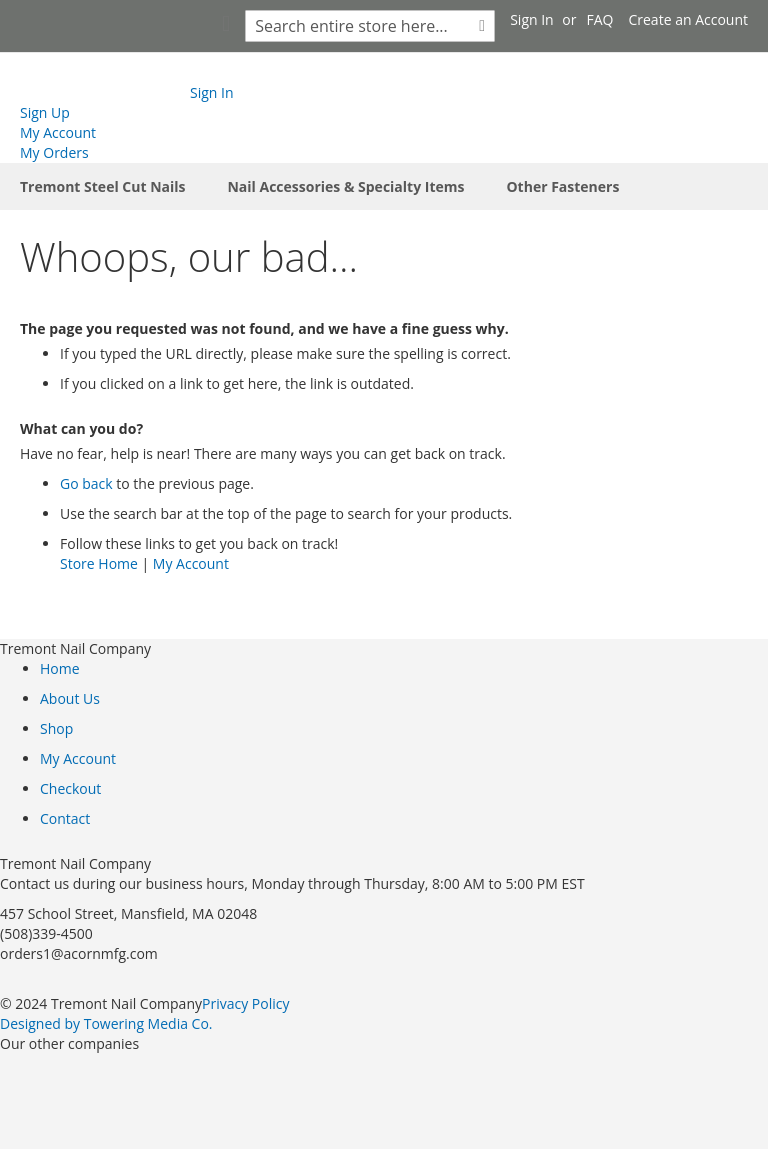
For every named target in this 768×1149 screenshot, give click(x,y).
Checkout (70, 788)
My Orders (54, 152)
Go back (86, 483)
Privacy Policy (245, 1003)
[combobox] (370, 26)
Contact (65, 818)
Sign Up (45, 112)
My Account (58, 132)
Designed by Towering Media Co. (106, 1023)
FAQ (600, 19)
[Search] (482, 26)
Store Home (99, 563)
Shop (56, 728)
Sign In (532, 19)
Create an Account (688, 19)
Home (60, 668)
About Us (70, 698)
